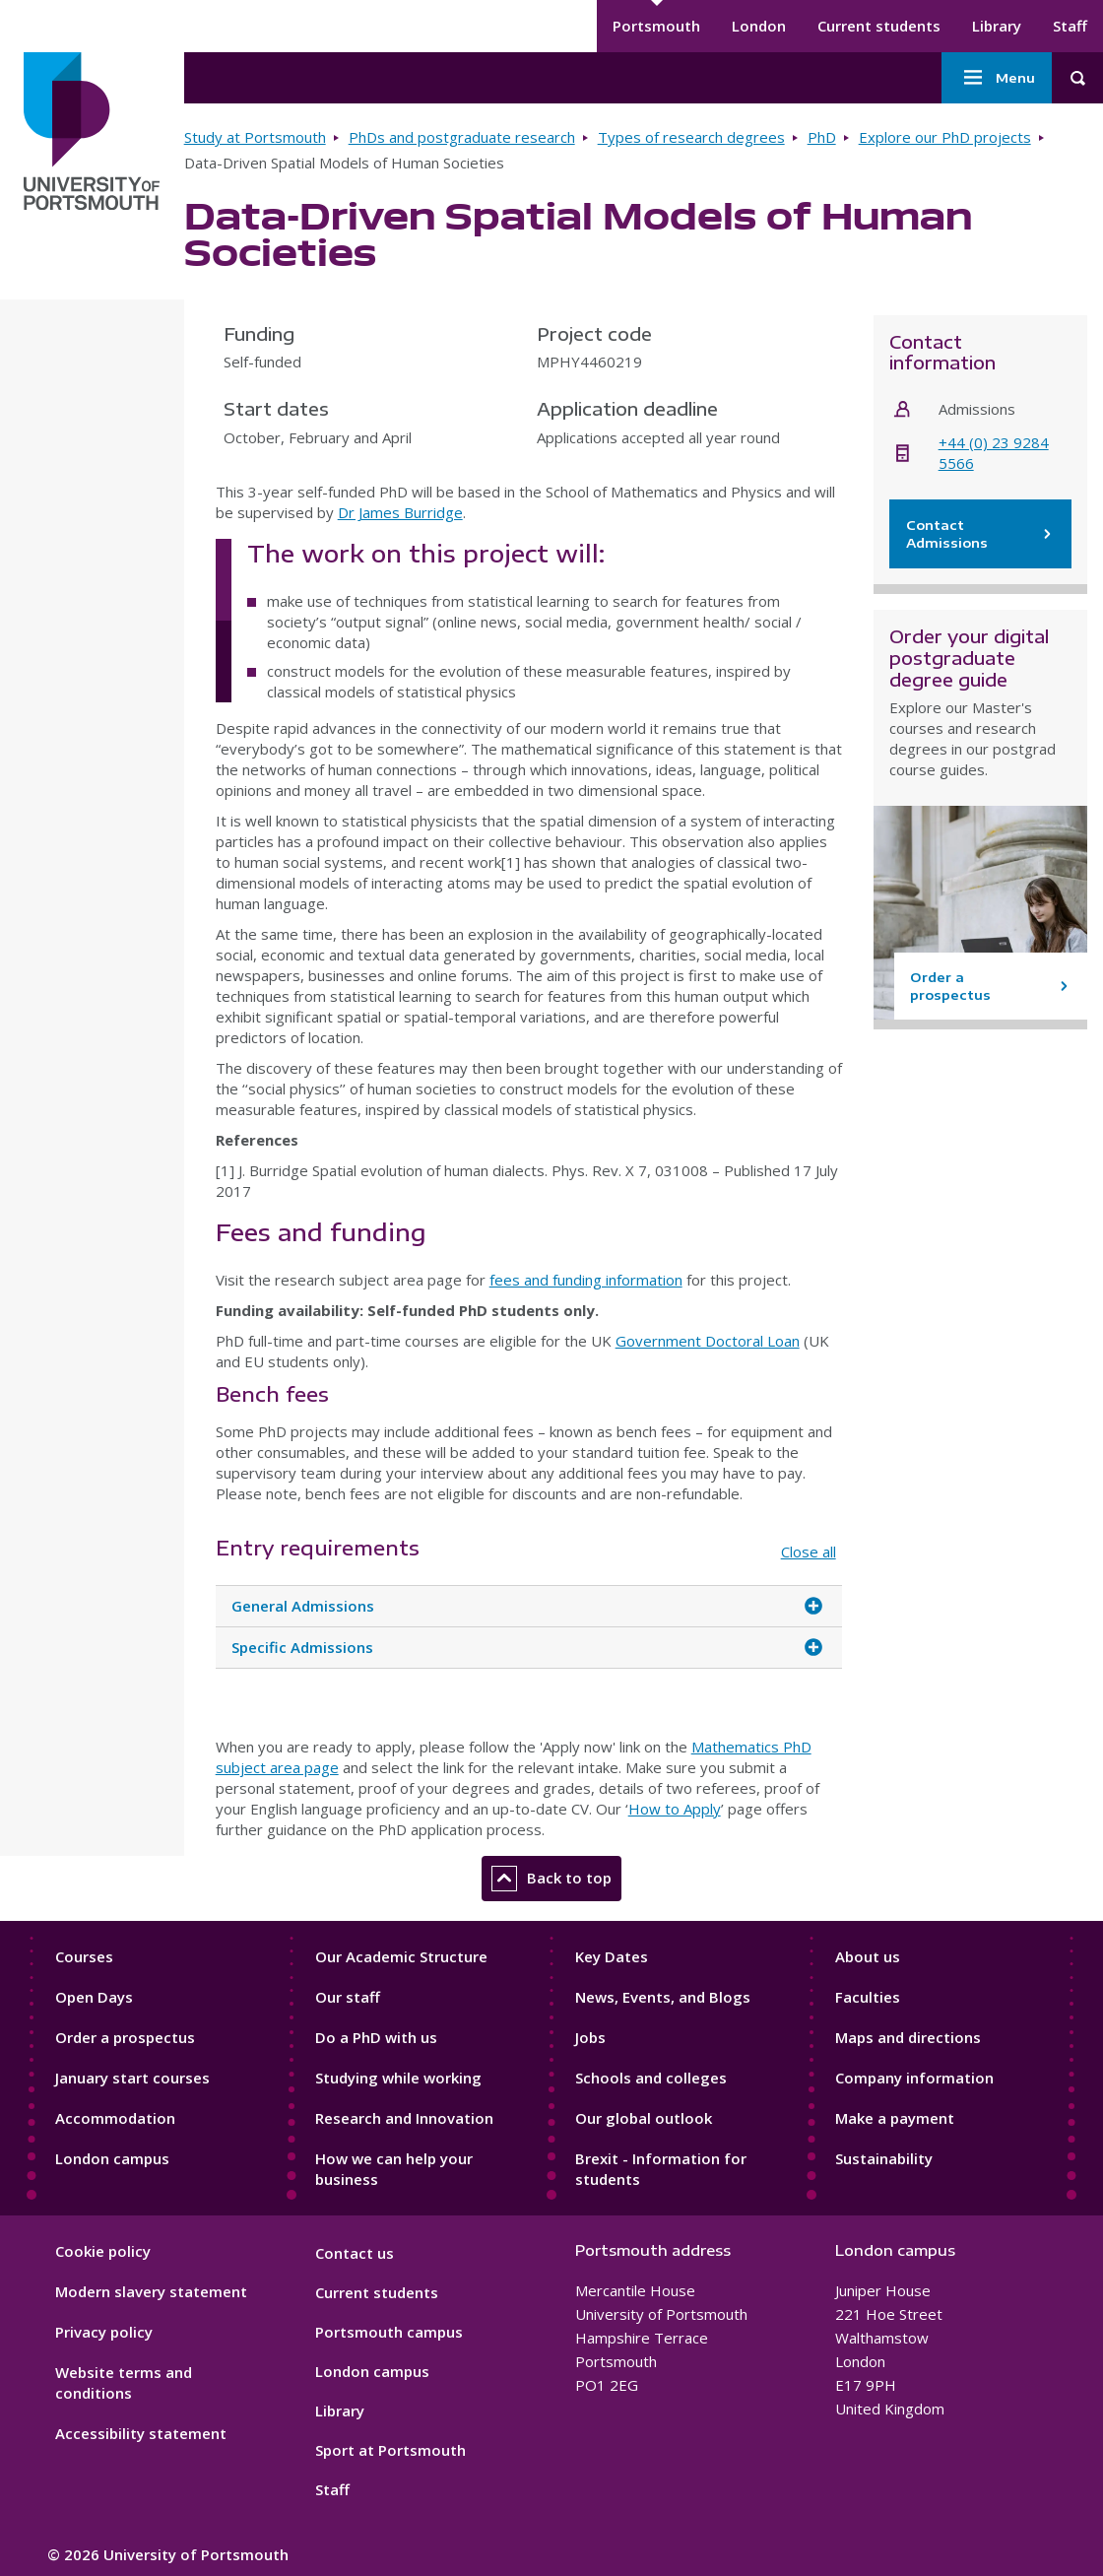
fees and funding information (585, 1279)
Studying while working (398, 2077)
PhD (822, 137)
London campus (112, 2158)
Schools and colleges (651, 2077)
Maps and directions (908, 2037)
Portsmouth (656, 25)
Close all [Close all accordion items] (808, 1551)
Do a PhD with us (376, 2037)
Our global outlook (643, 2118)
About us (867, 1956)
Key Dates (611, 1956)
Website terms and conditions (123, 2382)
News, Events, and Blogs (662, 1997)
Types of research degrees (691, 137)
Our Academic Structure (401, 1956)
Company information (914, 2077)
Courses (84, 1956)
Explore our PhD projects (945, 137)
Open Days (94, 1997)
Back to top (551, 1878)
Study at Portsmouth (255, 137)
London (759, 25)
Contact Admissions (980, 534)
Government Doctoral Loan (708, 1341)
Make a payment (894, 2118)
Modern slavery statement (151, 2291)
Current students (879, 25)
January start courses (132, 2077)
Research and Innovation (404, 2118)
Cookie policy (103, 2251)
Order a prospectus (125, 2037)
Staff (1070, 25)
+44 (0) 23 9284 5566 (994, 452)
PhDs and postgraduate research (462, 137)
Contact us (354, 2253)
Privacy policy (104, 2332)
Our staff (347, 1997)
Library (996, 25)
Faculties (867, 1997)
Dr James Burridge (400, 512)
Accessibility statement (141, 2433)
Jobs (590, 2037)
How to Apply (674, 1808)
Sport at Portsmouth (390, 2450)
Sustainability (884, 2158)
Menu (996, 78)
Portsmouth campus (389, 2332)
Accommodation (115, 2118)
